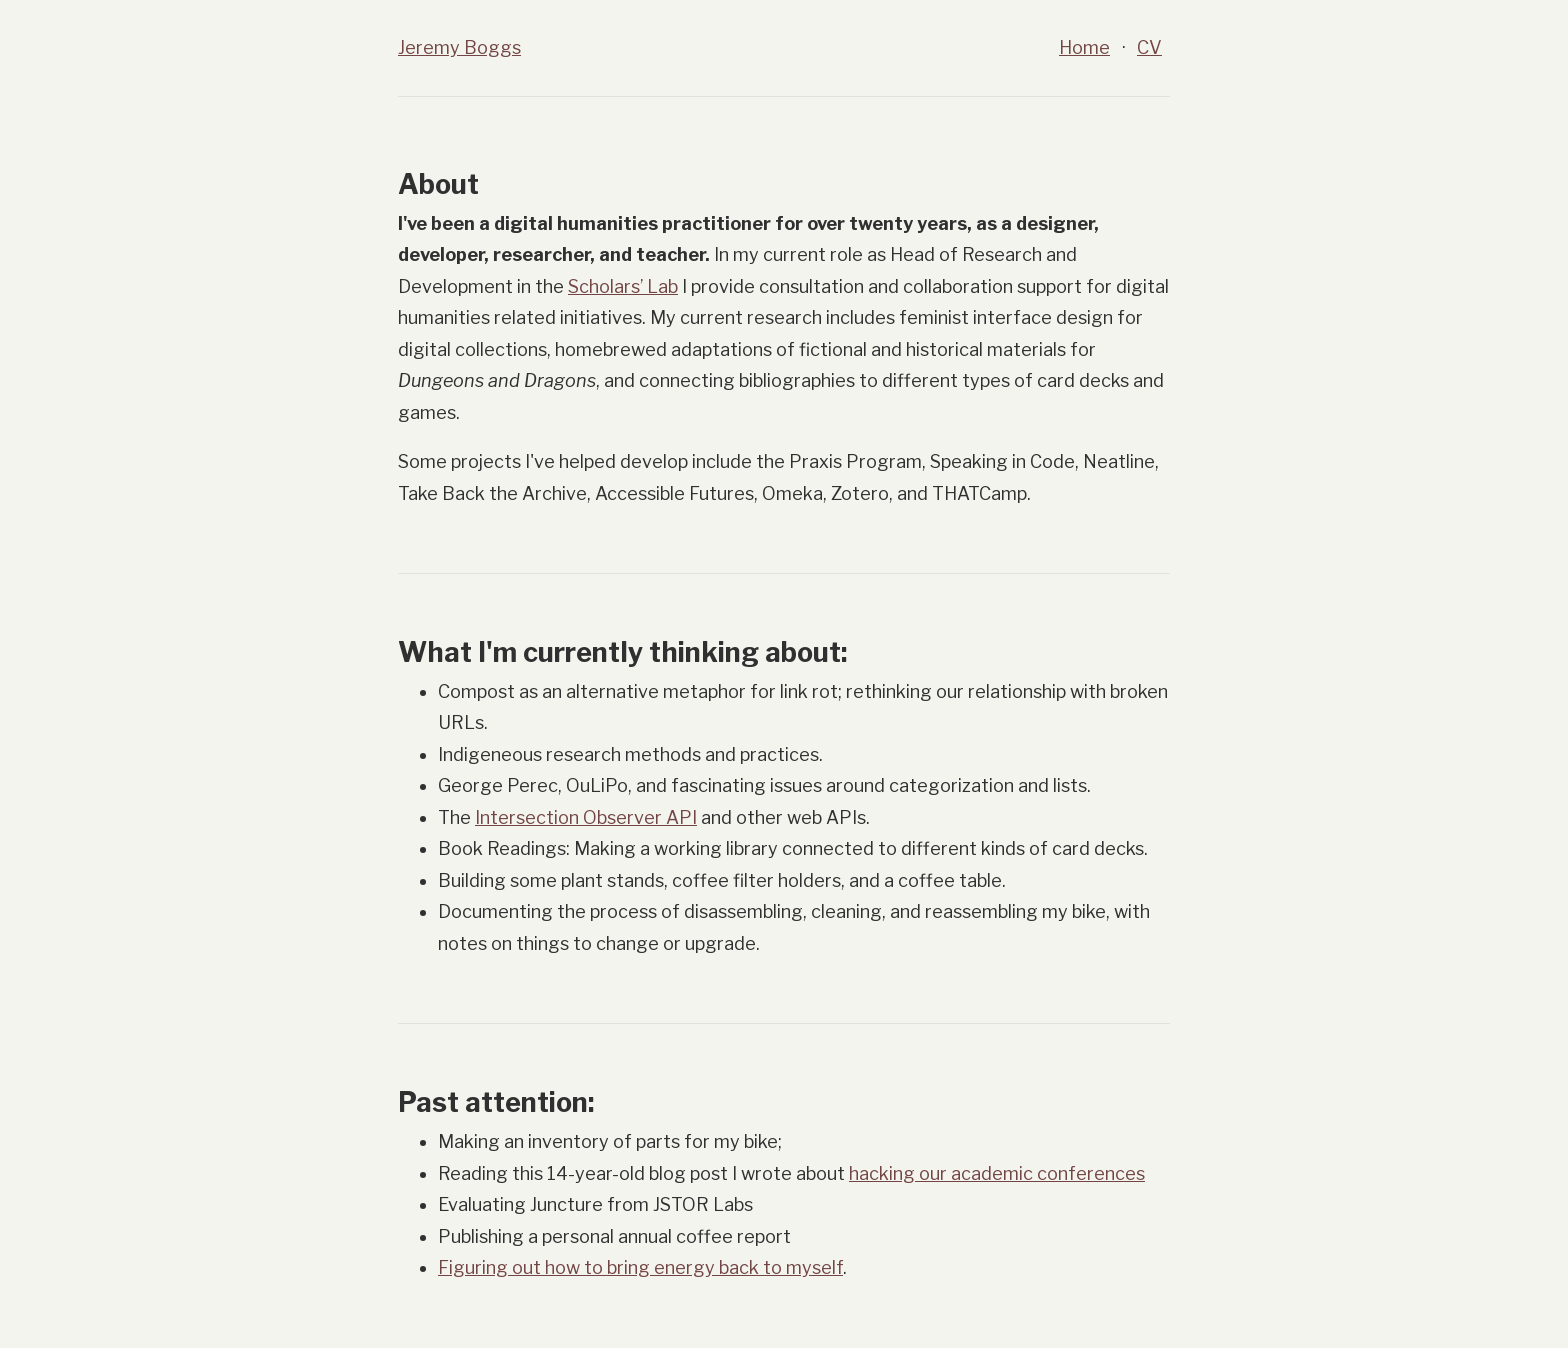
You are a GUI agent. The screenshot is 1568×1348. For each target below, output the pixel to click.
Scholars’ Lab (623, 286)
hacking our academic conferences (997, 1173)
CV (1149, 47)
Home (1084, 47)
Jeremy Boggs (459, 47)
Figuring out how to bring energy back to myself (640, 1267)
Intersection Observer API (586, 817)
